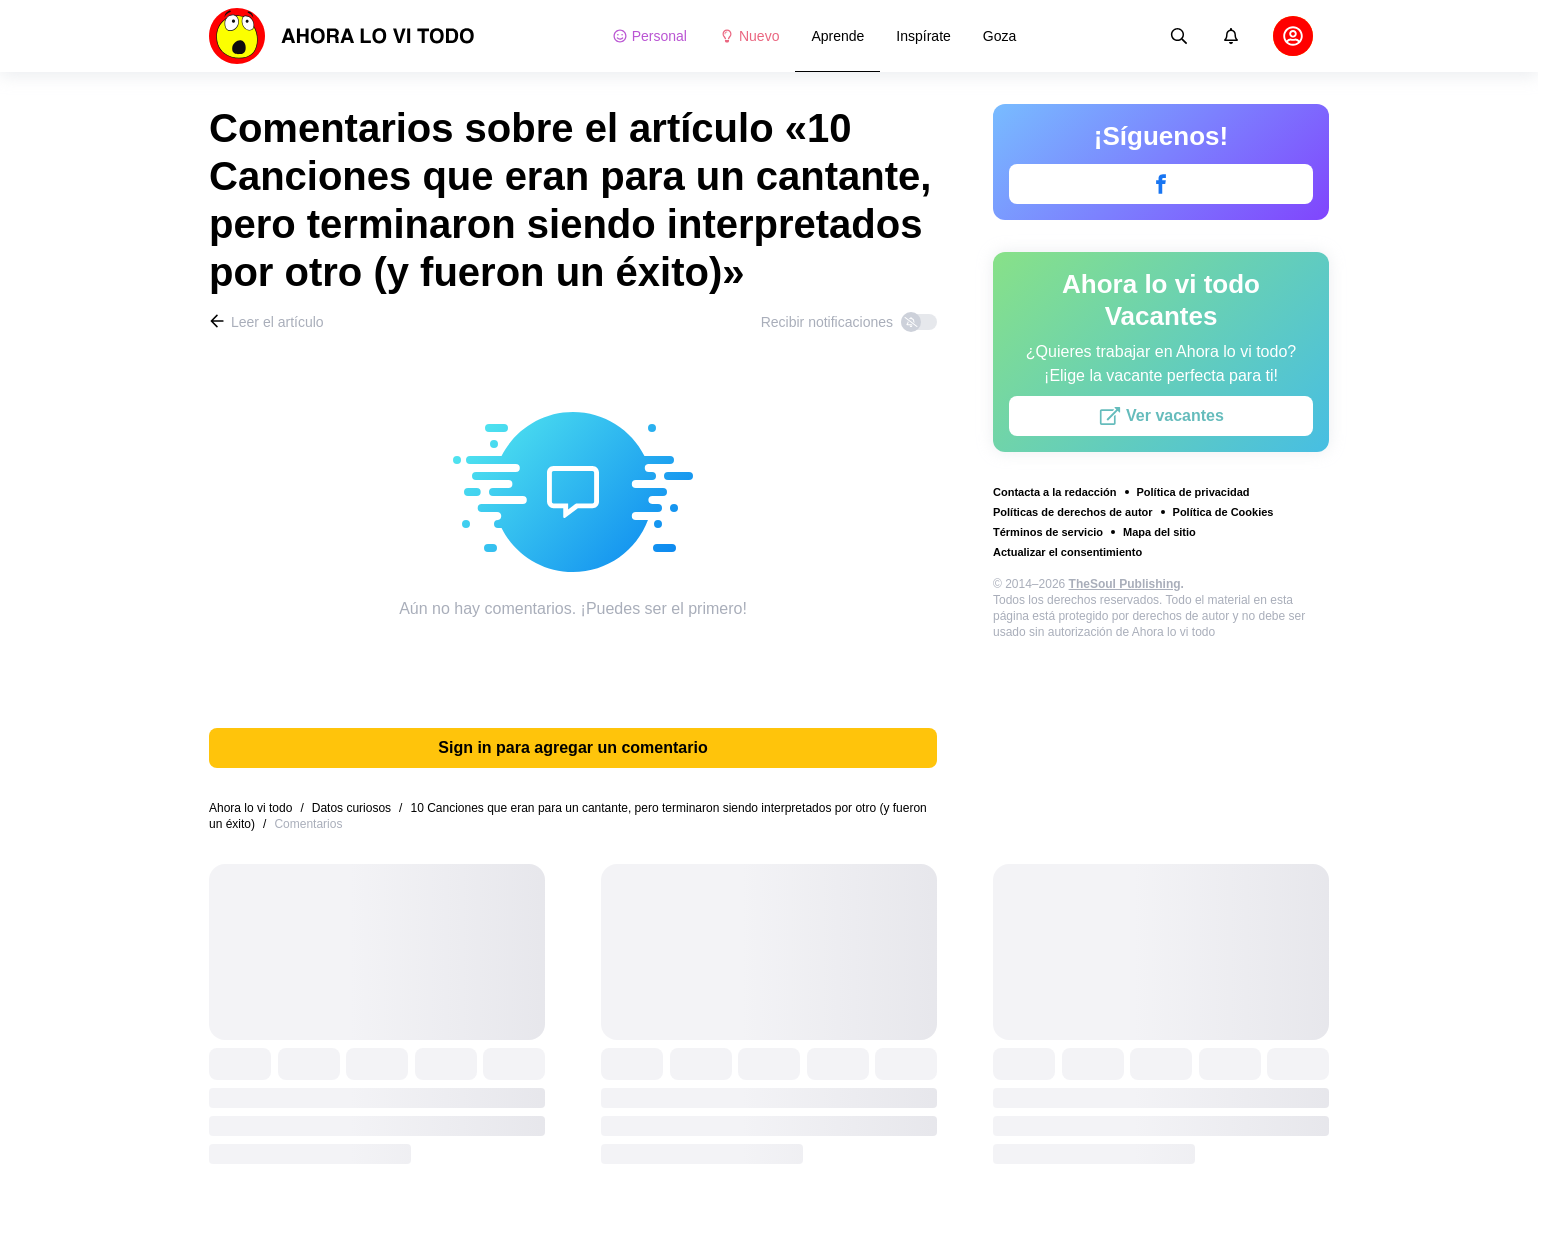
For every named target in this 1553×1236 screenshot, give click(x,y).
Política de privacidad (1193, 492)
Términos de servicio (1048, 532)
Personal (649, 36)
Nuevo (749, 36)
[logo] (342, 36)
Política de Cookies (1223, 512)
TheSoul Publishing (1125, 584)
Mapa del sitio (1159, 532)
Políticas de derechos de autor (1073, 512)
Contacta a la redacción (1055, 492)
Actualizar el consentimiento (1067, 552)
